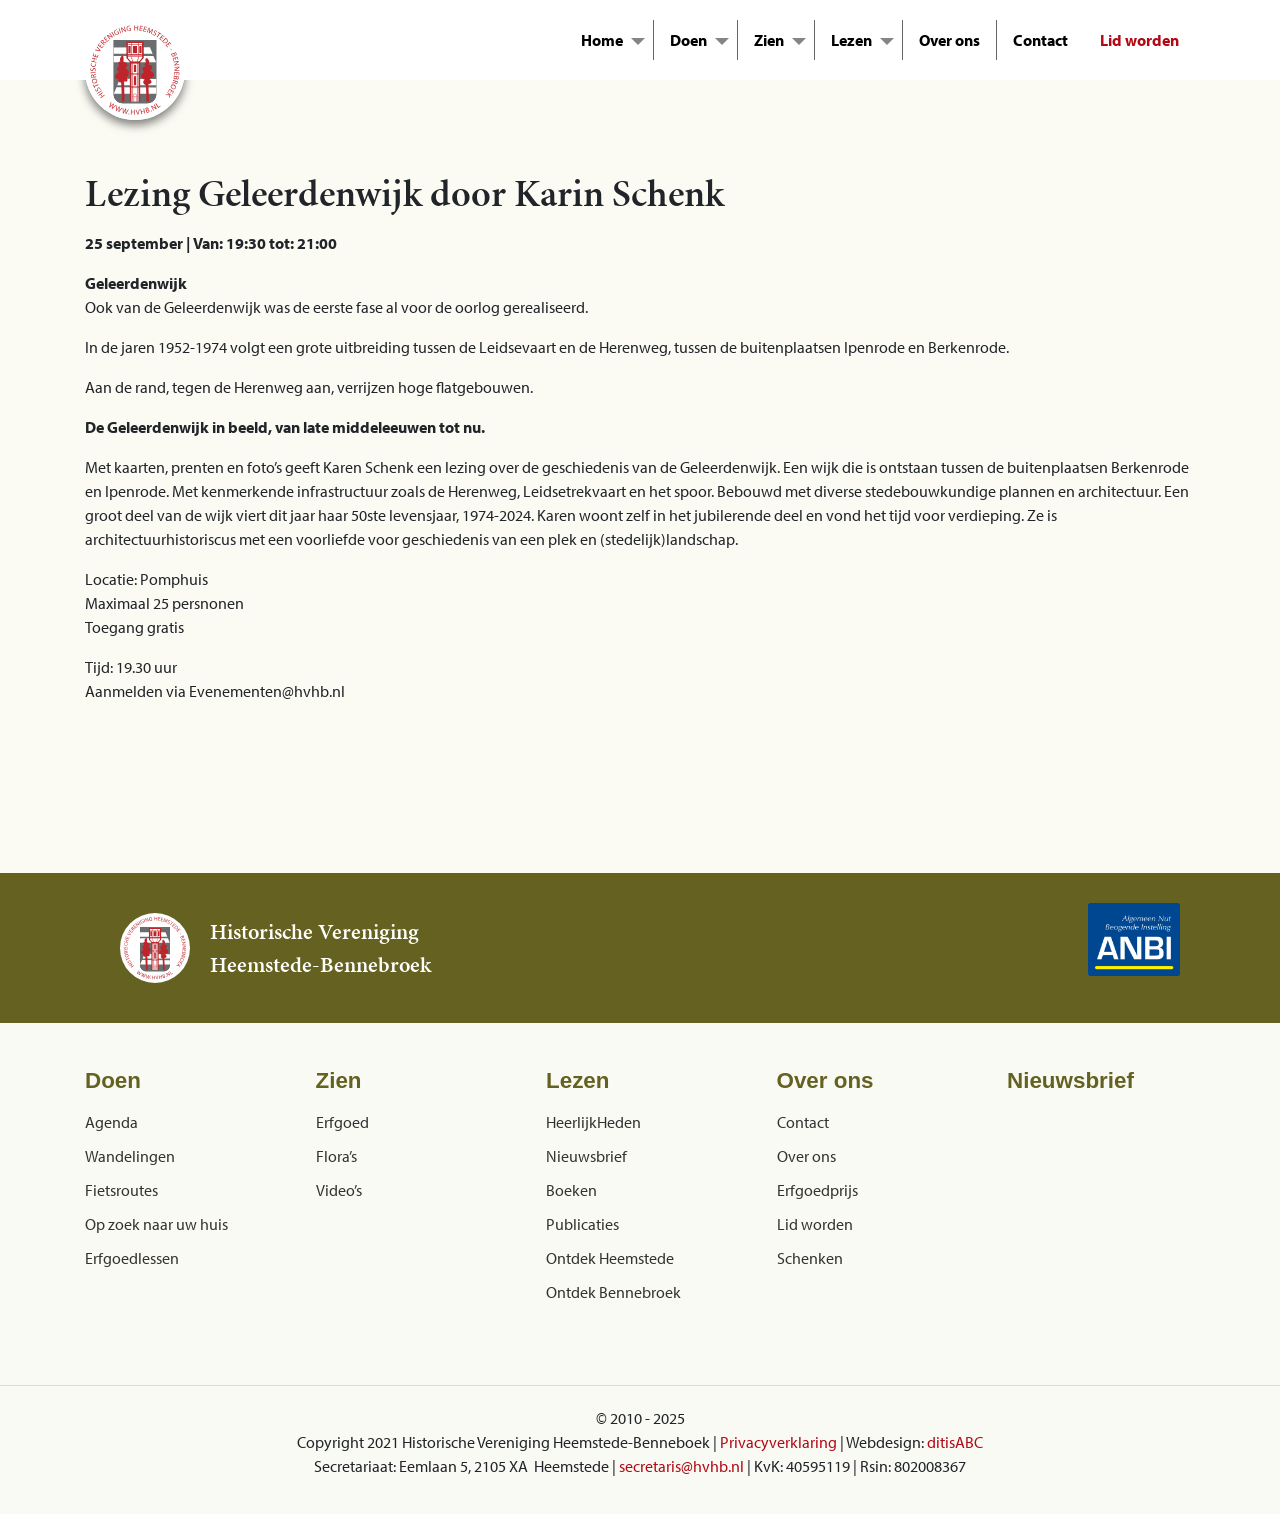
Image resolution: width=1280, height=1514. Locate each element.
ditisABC (955, 1442)
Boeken (571, 1190)
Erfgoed (342, 1122)
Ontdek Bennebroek (613, 1292)
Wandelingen (130, 1156)
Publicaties (582, 1224)
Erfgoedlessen (132, 1258)
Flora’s (336, 1156)
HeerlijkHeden (593, 1122)
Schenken (810, 1258)
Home (602, 40)
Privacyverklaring (778, 1442)
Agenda (111, 1122)
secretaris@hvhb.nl (681, 1466)
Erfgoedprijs (817, 1190)
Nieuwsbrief (586, 1156)
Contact (1040, 40)
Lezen (851, 40)
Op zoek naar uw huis (156, 1224)
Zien (769, 40)
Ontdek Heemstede (610, 1258)
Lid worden (1139, 40)
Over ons (949, 40)
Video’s (339, 1190)
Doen (688, 40)
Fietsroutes (121, 1190)
